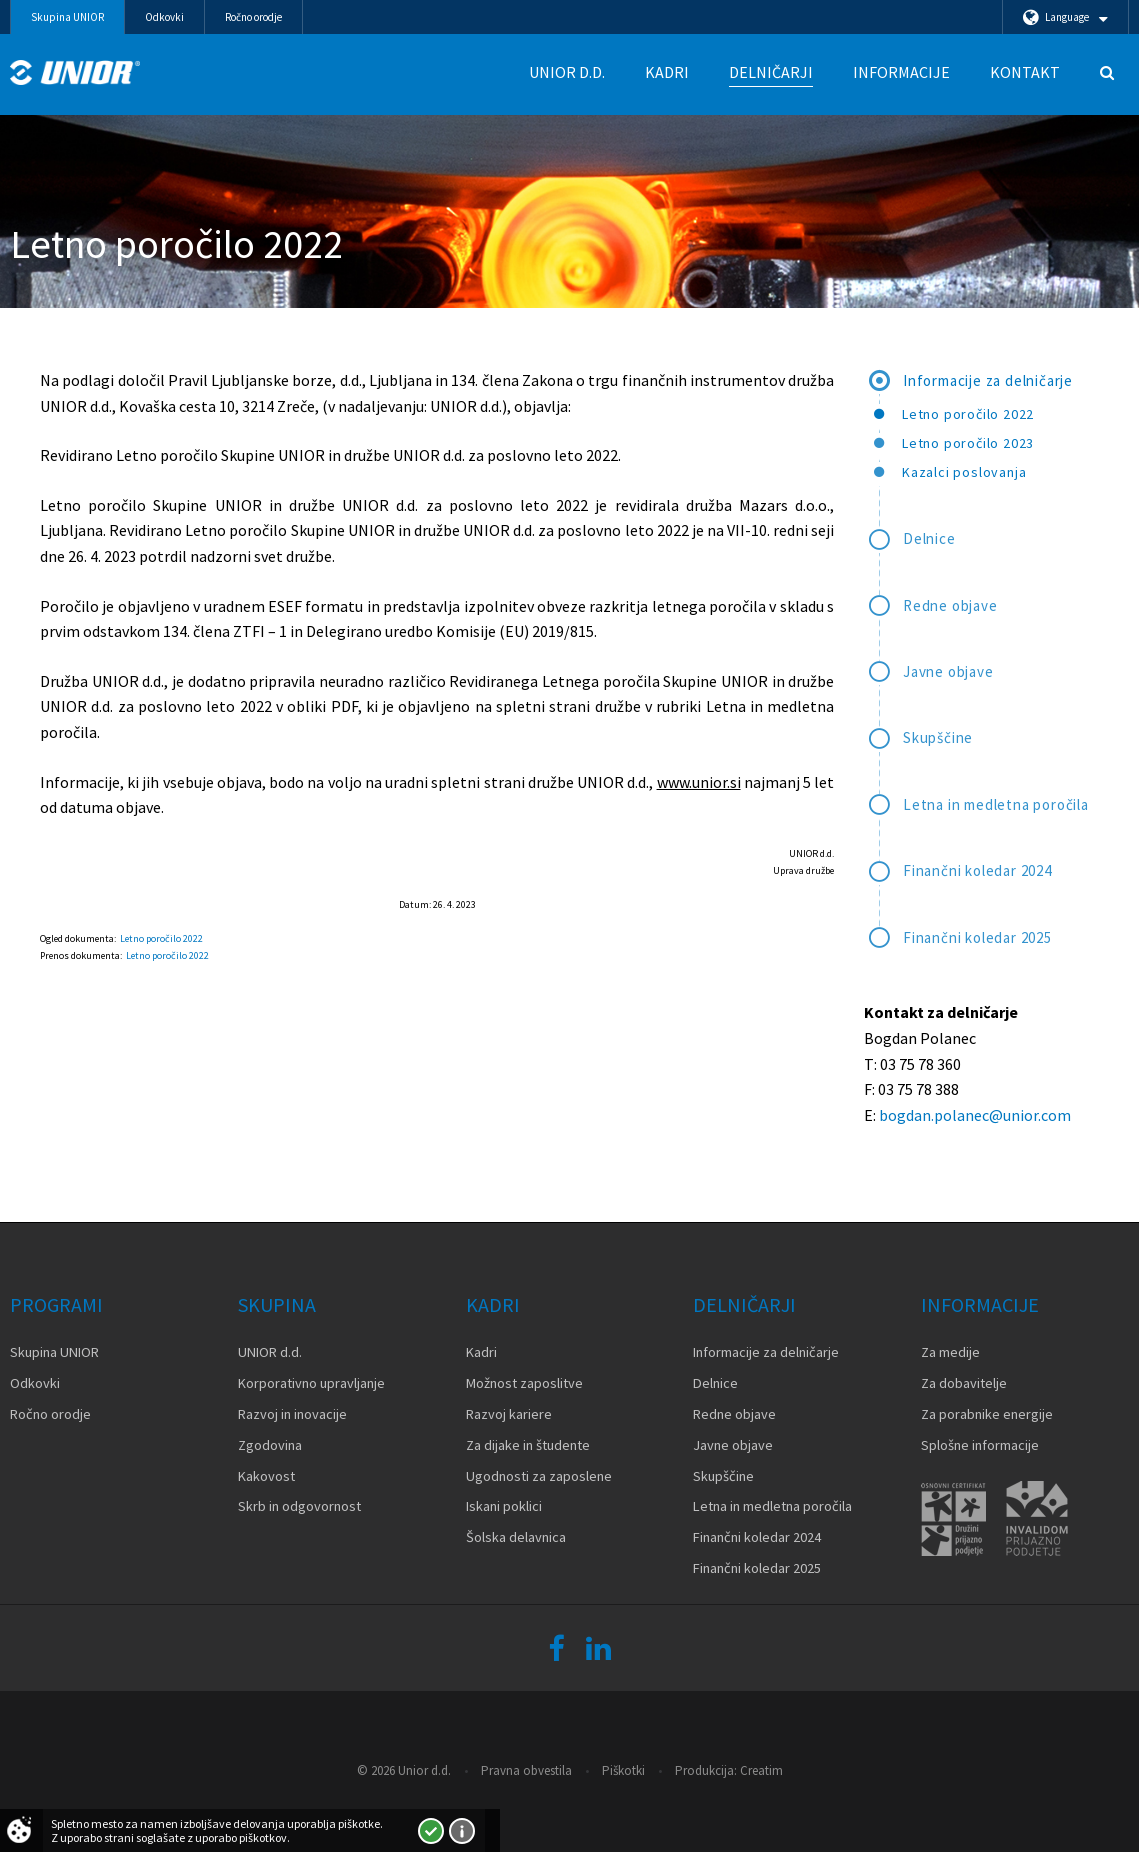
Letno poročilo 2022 (161, 938)
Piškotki (623, 1770)
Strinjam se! (431, 1831)
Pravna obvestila (526, 1770)
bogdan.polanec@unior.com (975, 1115)
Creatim (761, 1770)
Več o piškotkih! (462, 1831)
